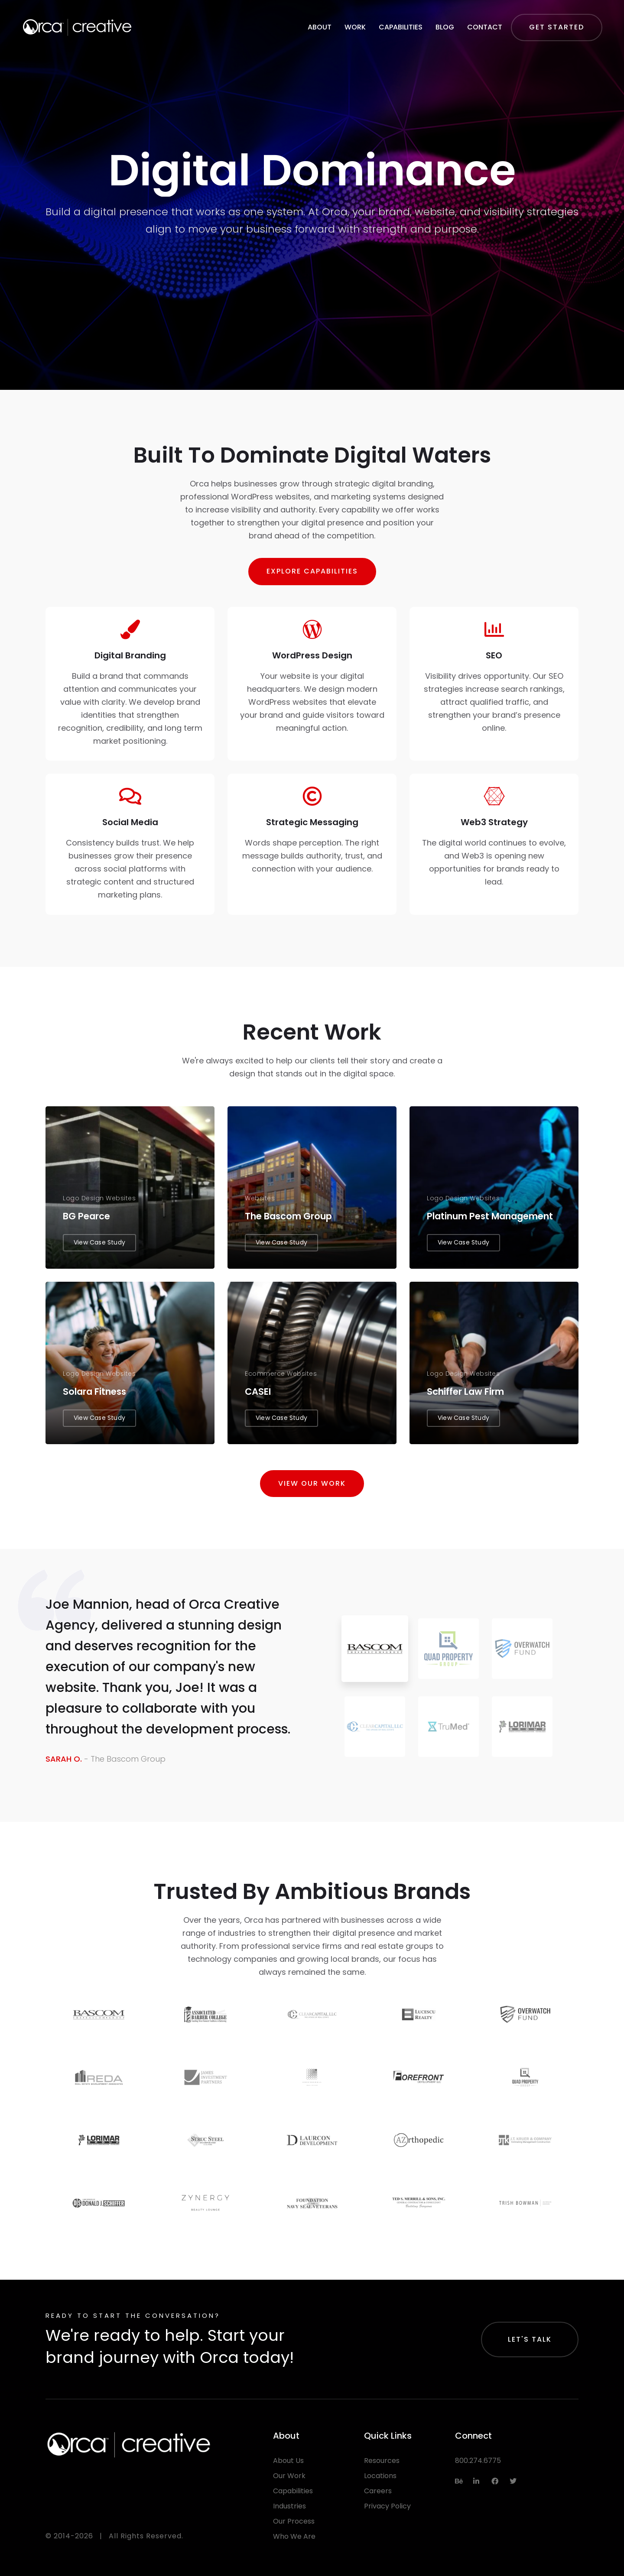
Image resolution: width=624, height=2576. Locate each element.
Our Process (294, 2521)
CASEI (258, 1391)
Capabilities (400, 27)
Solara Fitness (94, 1391)
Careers (378, 2491)
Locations (380, 2476)
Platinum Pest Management (490, 1216)
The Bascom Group (288, 1216)
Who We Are (294, 2536)
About (320, 27)
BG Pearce (86, 1216)
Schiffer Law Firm (465, 1391)
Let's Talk (530, 2339)
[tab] (374, 1648)
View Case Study (99, 1242)
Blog (445, 27)
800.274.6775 (478, 2461)
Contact (484, 27)
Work (355, 27)
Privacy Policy (387, 2506)
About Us (288, 2461)
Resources (382, 2461)
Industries (289, 2506)
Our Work (289, 2476)
